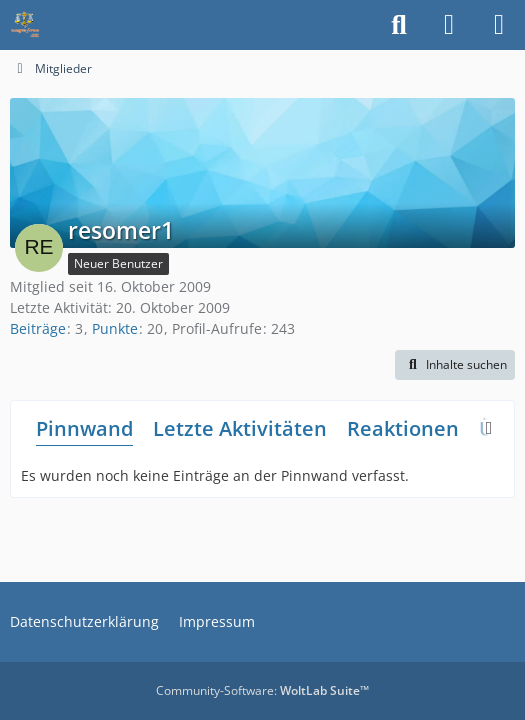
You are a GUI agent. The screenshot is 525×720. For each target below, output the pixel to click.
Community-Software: (262, 690)
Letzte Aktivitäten (240, 428)
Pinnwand (84, 428)
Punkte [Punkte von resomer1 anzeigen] (115, 328)
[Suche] (399, 25)
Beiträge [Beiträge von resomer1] (38, 328)
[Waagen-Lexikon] (25, 25)
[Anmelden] (449, 25)
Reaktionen (403, 428)
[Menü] (499, 25)
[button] (455, 365)
